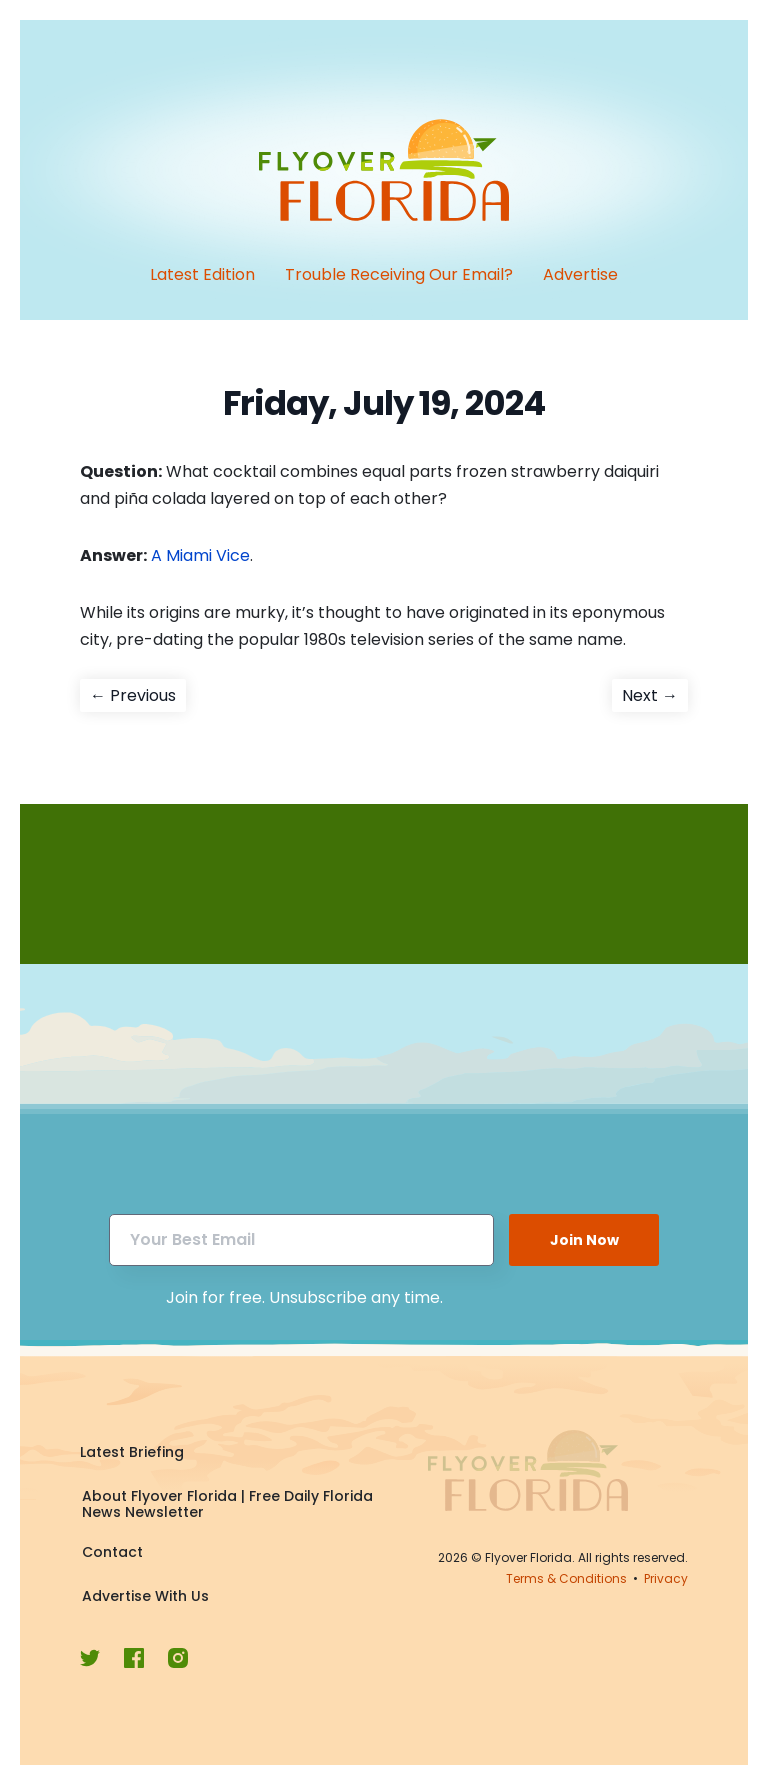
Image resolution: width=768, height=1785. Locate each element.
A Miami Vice (200, 555)
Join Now (584, 1240)
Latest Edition (202, 274)
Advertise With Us (145, 1596)
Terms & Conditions (566, 1578)
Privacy (666, 1578)
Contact (112, 1552)
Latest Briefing (132, 1452)
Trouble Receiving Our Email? (399, 274)
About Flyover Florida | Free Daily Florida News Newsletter (227, 1504)
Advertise (580, 274)
